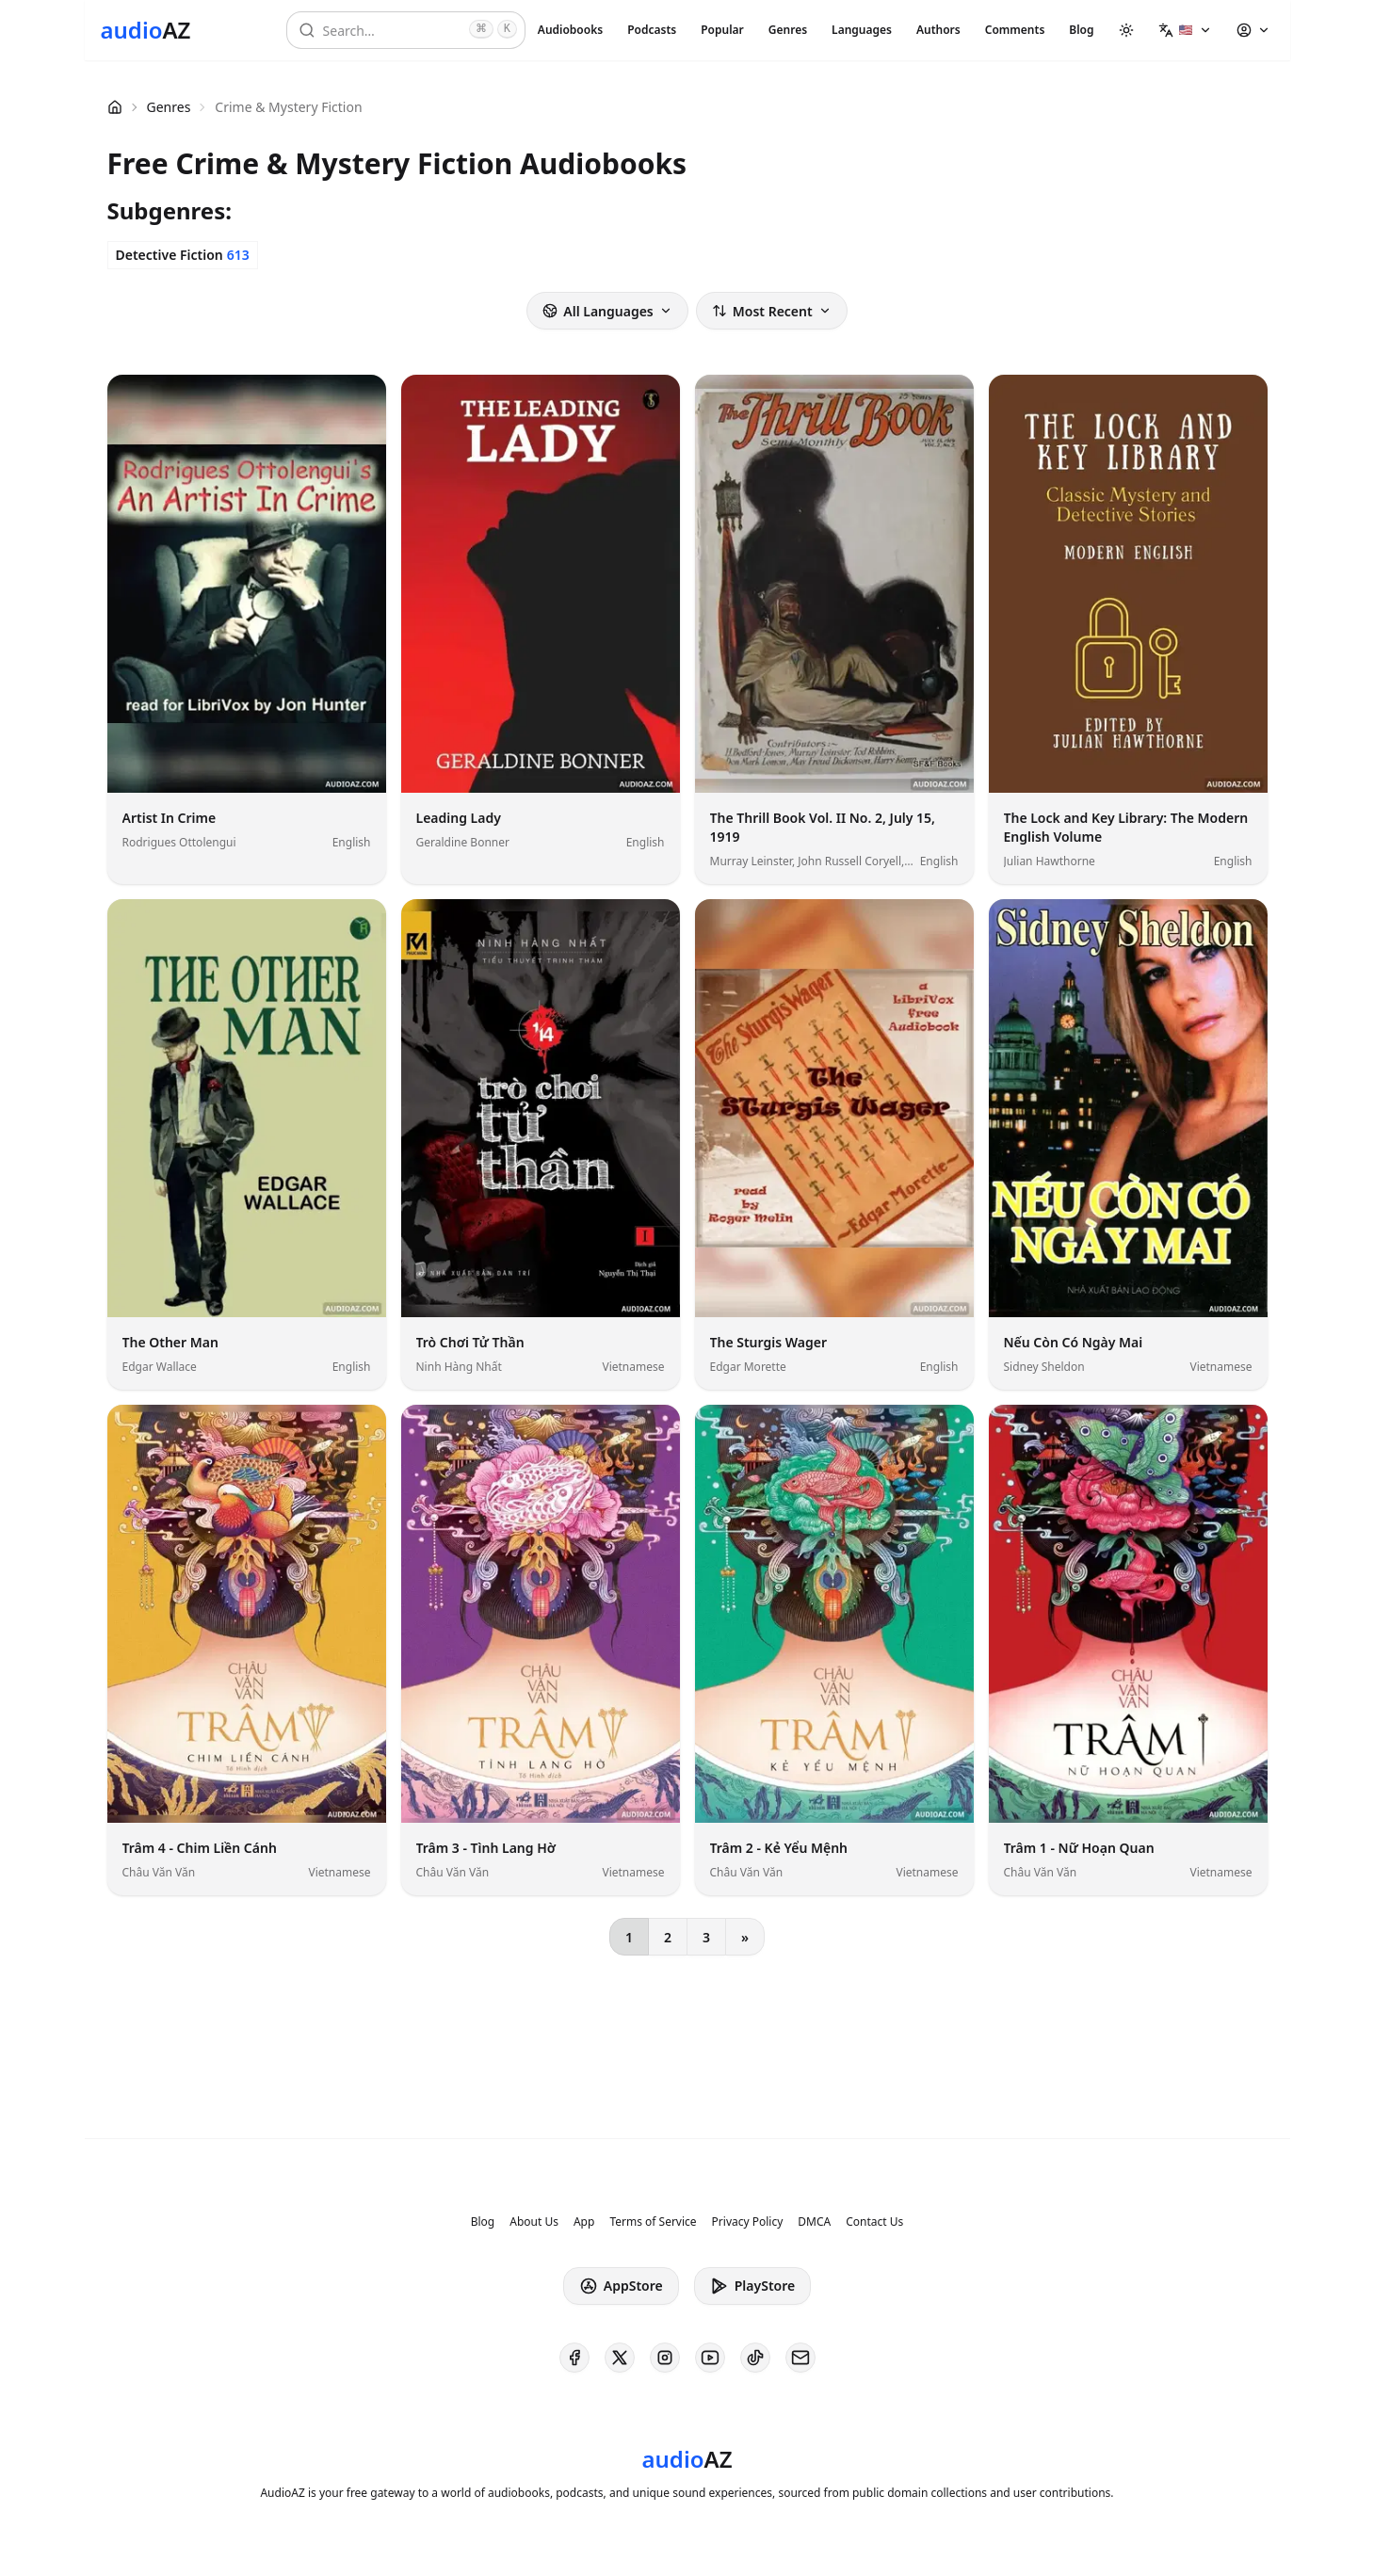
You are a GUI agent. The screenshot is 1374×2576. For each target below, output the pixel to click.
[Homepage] (146, 30)
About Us (533, 2222)
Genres (787, 30)
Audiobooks (570, 30)
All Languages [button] (606, 311)
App (584, 2222)
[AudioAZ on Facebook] (574, 2358)
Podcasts (651, 30)
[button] (1185, 30)
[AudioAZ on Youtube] (710, 2358)
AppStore (621, 2286)
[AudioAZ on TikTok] (755, 2358)
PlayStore (752, 2286)
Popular (722, 30)
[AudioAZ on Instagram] (665, 2358)
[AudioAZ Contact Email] (800, 2358)
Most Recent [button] (772, 311)
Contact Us (874, 2222)
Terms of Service (652, 2222)
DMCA (814, 2222)
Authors (938, 30)
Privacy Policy (748, 2222)
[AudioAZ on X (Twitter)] (620, 2358)
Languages (862, 30)
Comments (1015, 30)
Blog (1081, 30)
